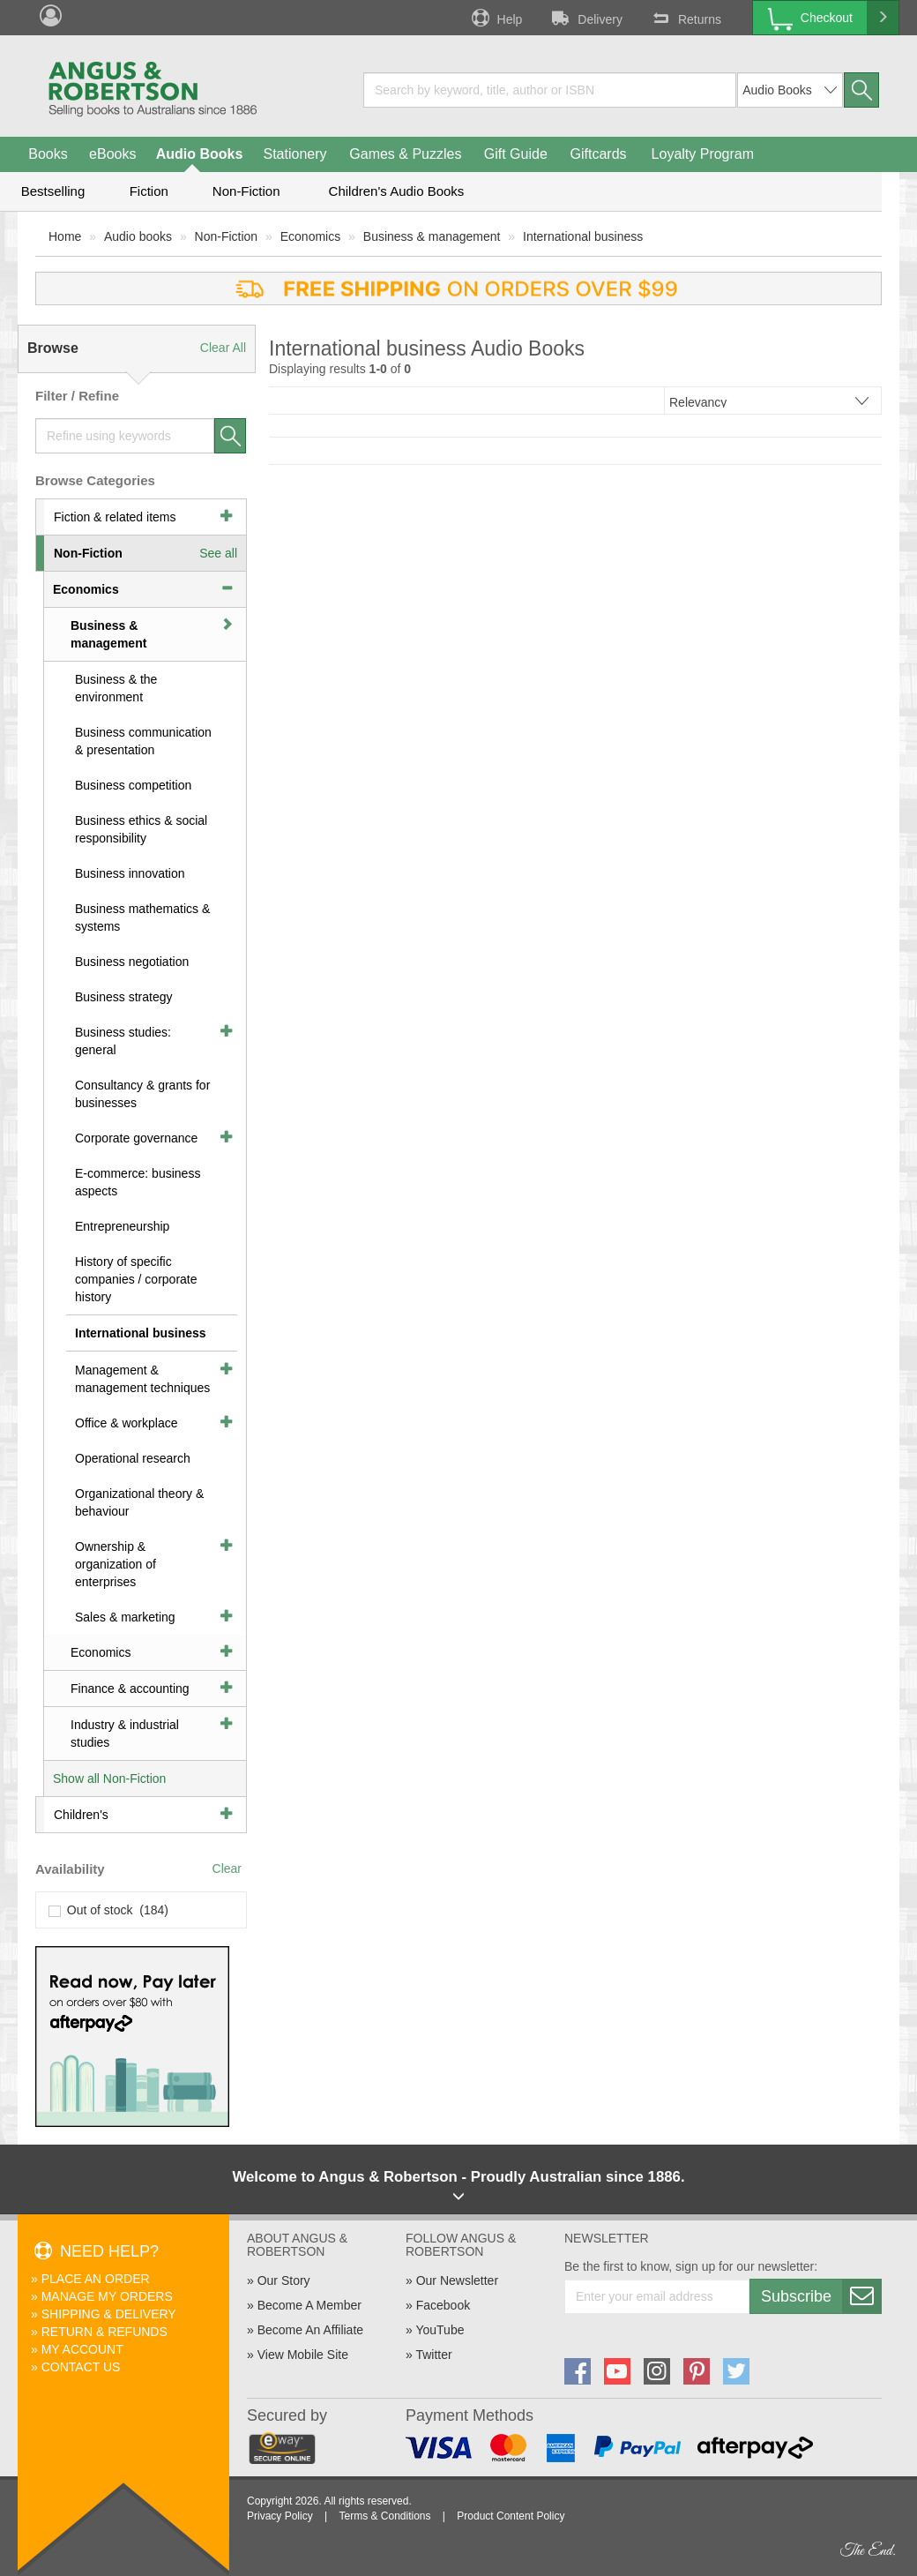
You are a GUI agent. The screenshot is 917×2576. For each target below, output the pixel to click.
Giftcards (598, 153)
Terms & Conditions (384, 2516)
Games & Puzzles (405, 153)
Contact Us (81, 2367)
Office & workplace (126, 1423)
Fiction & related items (115, 517)
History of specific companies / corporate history (136, 1279)
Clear (227, 1868)
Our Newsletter (457, 2280)
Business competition (133, 785)
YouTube (439, 2330)
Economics (310, 236)
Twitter (433, 2355)
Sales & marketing (125, 1617)
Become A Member (309, 2305)
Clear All (223, 348)
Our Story (283, 2280)
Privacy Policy (280, 2516)
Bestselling (53, 190)
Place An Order (95, 2279)
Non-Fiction (246, 190)
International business (583, 236)
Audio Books (199, 153)
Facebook (443, 2305)
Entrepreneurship (122, 1226)
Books (47, 153)
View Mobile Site (302, 2355)
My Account (82, 2349)
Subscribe (821, 2296)
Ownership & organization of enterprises (115, 1564)
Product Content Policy (510, 2516)
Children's (81, 1815)
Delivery (585, 17)
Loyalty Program (703, 153)
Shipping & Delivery (108, 2314)
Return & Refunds (104, 2332)
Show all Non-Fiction (109, 1778)
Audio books (138, 236)
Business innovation (130, 873)
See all (218, 553)
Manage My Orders (107, 2296)
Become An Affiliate (310, 2330)
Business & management (432, 236)
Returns (685, 17)
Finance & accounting (130, 1688)
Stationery (294, 153)
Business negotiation (132, 962)
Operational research (132, 1458)
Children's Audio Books (397, 190)
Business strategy (124, 997)
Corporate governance (136, 1138)
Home (64, 236)
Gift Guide (516, 153)
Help (495, 17)
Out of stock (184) (108, 1910)
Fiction (149, 190)
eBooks (112, 153)
